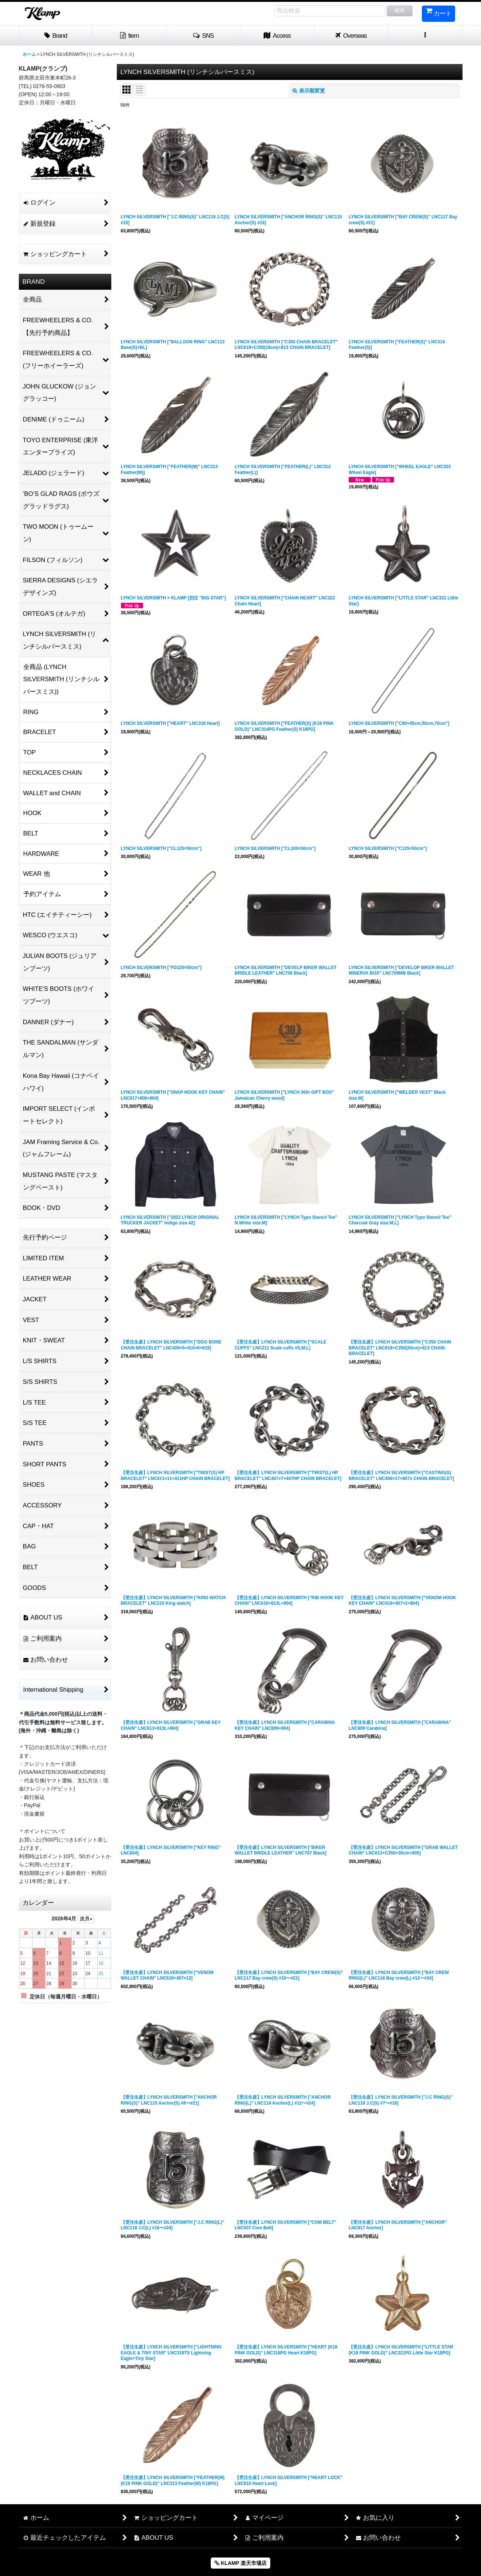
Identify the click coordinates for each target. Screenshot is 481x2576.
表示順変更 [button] (308, 91)
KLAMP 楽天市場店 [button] (240, 2563)
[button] (203, 36)
